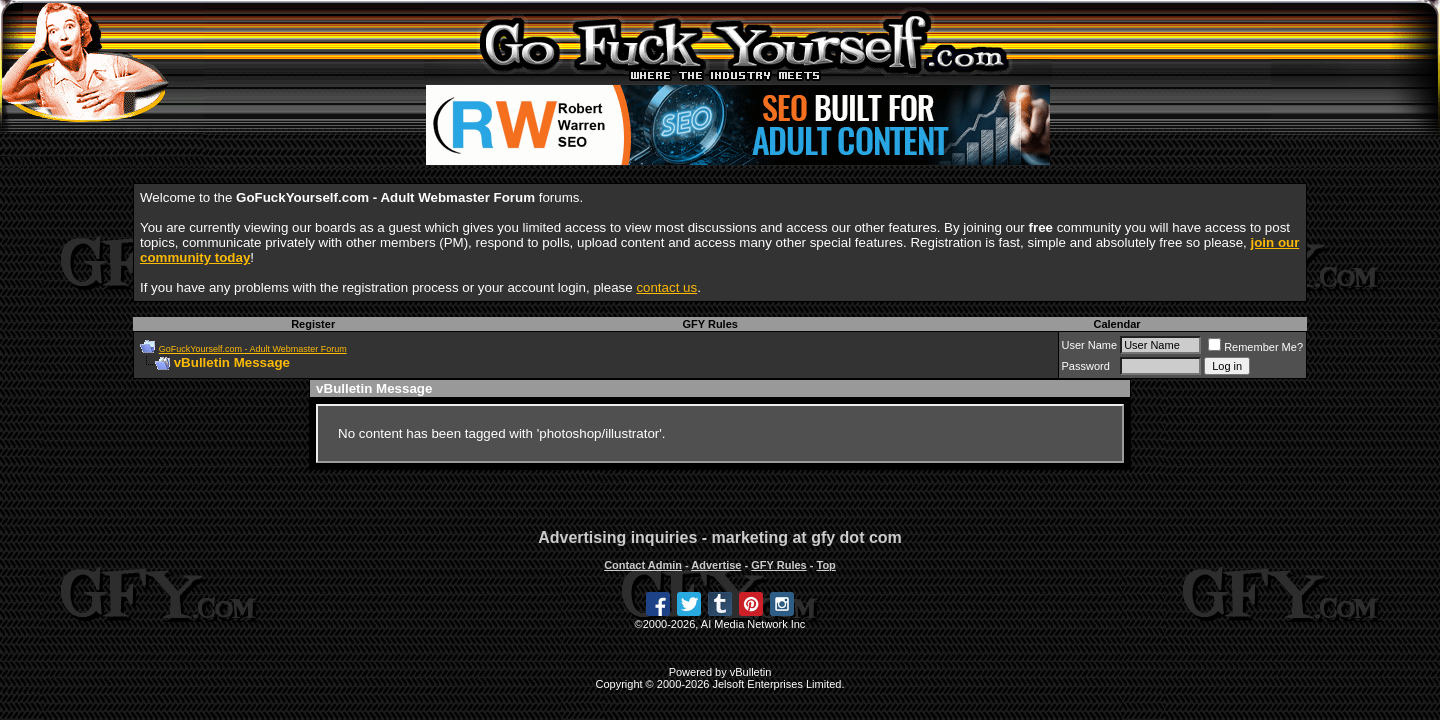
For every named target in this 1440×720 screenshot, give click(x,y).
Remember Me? (1255, 347)
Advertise (716, 565)
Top (825, 565)
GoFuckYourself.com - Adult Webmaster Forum (253, 349)
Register (313, 324)
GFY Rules (709, 324)
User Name (1090, 345)
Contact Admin (643, 565)
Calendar (1116, 324)
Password (1086, 366)
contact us (666, 287)
